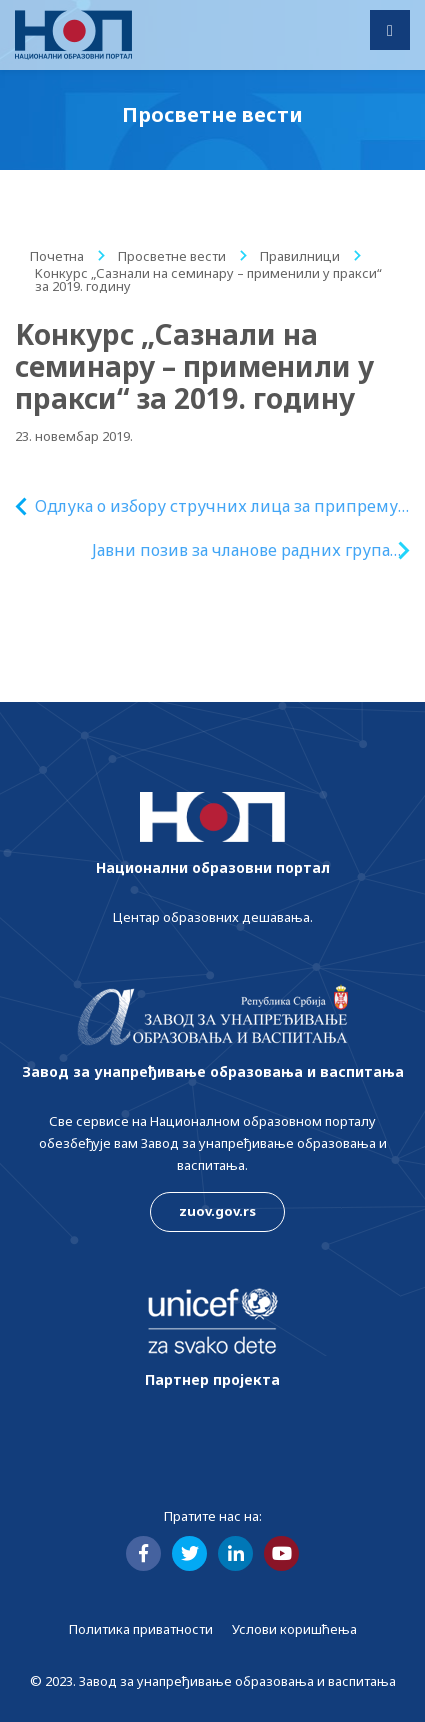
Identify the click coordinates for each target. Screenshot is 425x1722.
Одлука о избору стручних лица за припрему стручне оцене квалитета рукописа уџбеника (217, 506)
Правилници (300, 256)
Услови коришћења (294, 1629)
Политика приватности (141, 1629)
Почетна (57, 256)
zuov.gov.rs (217, 1211)
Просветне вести (172, 256)
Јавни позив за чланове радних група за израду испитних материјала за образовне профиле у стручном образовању (241, 550)
